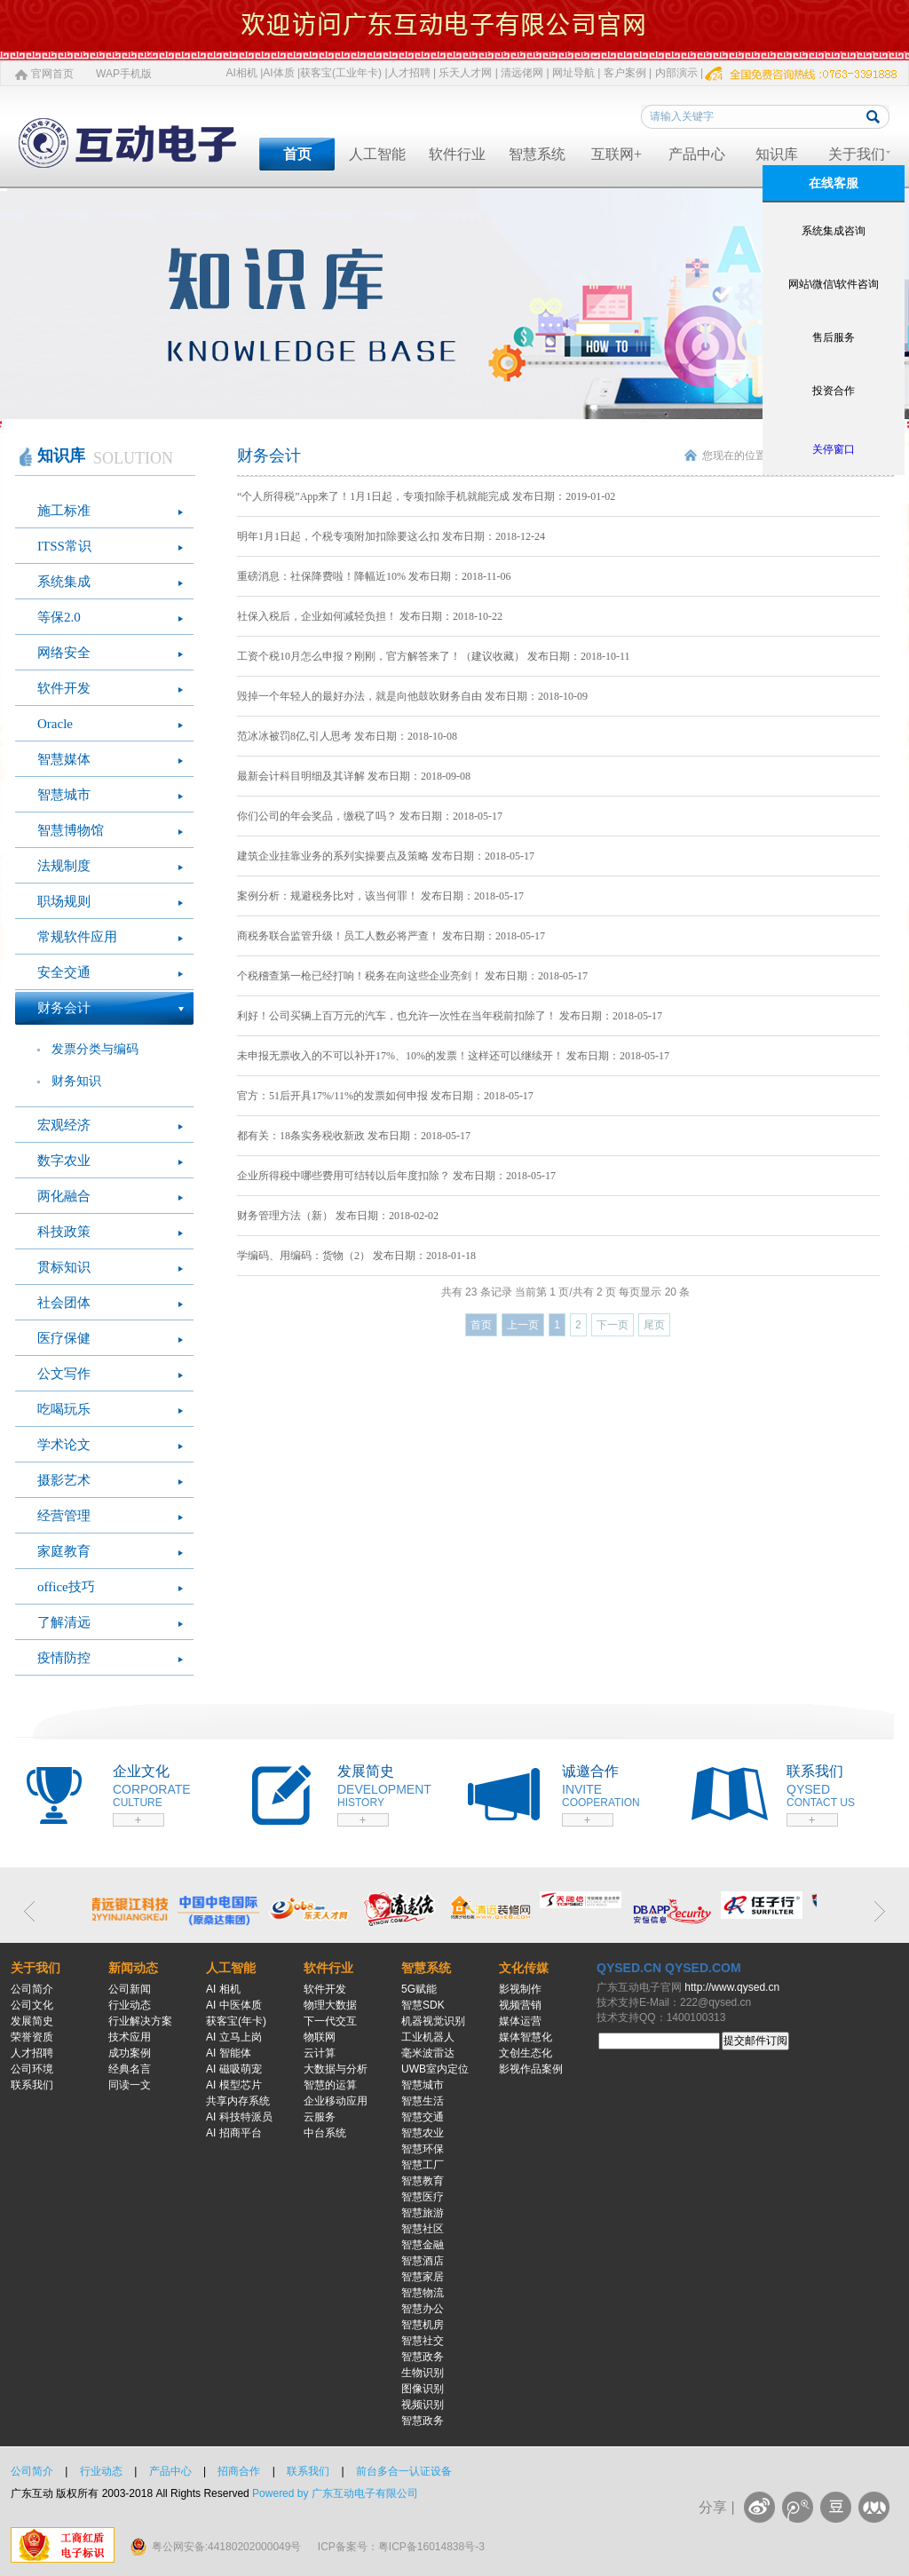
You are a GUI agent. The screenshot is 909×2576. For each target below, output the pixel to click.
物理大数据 (330, 2005)
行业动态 (129, 2005)
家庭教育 (64, 1551)
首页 (297, 154)
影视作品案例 (531, 2069)
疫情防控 (64, 1658)
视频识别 (422, 2404)
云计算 (320, 2053)
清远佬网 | (525, 73)
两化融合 (64, 1196)
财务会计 (64, 1008)
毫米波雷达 (427, 2053)
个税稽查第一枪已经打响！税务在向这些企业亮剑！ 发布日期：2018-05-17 (412, 976)
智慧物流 (422, 2293)
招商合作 (238, 2471)
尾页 (654, 1325)
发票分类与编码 (94, 1049)
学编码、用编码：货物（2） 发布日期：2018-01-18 (356, 1255)
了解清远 (64, 1622)
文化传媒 (524, 1968)
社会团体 (64, 1303)
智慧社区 (422, 2229)
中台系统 (325, 2133)
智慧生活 (422, 2101)
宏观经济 (64, 1125)
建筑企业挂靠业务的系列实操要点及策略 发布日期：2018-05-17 (385, 856)
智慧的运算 (330, 2085)
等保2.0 (59, 617)
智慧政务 (422, 2356)
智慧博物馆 (70, 830)
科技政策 (64, 1232)
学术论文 (64, 1445)
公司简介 (32, 1989)
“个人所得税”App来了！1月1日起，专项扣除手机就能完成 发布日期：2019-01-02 (426, 496)
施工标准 (64, 510)
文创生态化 (525, 2053)
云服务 (320, 2117)
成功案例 (129, 2053)
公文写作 (64, 1374)
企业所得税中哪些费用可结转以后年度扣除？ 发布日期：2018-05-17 (396, 1175)
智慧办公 (422, 2309)
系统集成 (64, 582)
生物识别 (422, 2372)
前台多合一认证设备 (404, 2471)
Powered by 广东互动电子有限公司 (335, 2493)
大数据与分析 (336, 2069)
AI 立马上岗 (234, 2037)
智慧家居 (422, 2277)
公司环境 (32, 2069)
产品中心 (696, 154)
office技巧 (66, 1587)
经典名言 (129, 2069)
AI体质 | (281, 73)
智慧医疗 (422, 2197)
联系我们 (32, 2085)
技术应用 (129, 2037)
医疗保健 (64, 1338)
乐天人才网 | (468, 73)
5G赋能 (419, 1989)
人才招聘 (32, 2053)
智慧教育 (422, 2181)
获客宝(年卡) (236, 2021)
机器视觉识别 (433, 2021)
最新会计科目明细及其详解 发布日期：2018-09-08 (353, 776)
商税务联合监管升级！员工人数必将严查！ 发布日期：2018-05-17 (391, 936)
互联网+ (616, 154)
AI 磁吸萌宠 (234, 2069)
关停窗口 (833, 449)
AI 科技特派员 (239, 2117)
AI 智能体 (228, 2053)
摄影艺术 (64, 1480)
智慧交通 (422, 2117)
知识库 (776, 154)
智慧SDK (423, 2005)
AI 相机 (223, 1989)
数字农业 (64, 1160)
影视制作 (520, 1989)
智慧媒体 (64, 759)
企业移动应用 (336, 2101)
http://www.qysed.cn (731, 1987)
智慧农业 (422, 2133)
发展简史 (32, 2021)
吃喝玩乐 (64, 1409)
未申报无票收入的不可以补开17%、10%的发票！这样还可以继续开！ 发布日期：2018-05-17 (453, 1056)
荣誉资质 (32, 2037)
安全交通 (64, 972)
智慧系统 (537, 154)
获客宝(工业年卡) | (343, 73)
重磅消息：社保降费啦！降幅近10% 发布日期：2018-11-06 (374, 576)
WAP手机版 (124, 73)
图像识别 (422, 2388)
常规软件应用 (77, 937)
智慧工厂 (422, 2165)
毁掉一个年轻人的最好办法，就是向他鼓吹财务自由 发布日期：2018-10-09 (412, 696)
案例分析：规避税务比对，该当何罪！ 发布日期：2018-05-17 (380, 896)
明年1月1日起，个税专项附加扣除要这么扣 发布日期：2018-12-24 (391, 536)
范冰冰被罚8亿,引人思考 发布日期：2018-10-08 (347, 736)
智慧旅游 (422, 2213)
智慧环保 (422, 2149)
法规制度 (64, 866)
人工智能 (377, 154)
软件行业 (457, 154)
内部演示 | (679, 73)
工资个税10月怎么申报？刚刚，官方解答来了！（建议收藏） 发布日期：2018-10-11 (433, 656)
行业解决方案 (140, 2021)
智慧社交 (422, 2340)
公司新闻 (129, 1989)
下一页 (612, 1325)
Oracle (55, 724)
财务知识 (76, 1081)
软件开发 (64, 688)
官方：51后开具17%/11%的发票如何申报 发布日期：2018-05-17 (385, 1096)
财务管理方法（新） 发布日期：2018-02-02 (338, 1215)
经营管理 (64, 1516)
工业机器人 (427, 2037)
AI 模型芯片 (234, 2085)
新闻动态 (133, 1968)
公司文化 (32, 2005)
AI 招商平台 (234, 2133)
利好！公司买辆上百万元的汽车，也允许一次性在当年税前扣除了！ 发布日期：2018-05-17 (449, 1016)
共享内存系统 (238, 2101)
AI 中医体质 (234, 2005)
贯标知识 (64, 1267)
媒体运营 (520, 2021)
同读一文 (129, 2085)
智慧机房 (422, 2324)
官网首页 (52, 73)
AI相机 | (245, 73)
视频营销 (520, 2005)
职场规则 (64, 901)
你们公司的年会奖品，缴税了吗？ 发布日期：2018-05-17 (369, 816)
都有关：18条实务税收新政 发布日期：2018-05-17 (353, 1135)
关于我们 (856, 154)
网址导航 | (576, 73)
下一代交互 (330, 2021)
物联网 (320, 2037)
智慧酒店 (422, 2261)
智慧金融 (422, 2245)
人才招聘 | (412, 73)
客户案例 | (628, 73)
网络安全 (64, 653)
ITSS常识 (64, 546)
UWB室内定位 (435, 2069)
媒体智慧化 (525, 2037)
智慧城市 (64, 795)
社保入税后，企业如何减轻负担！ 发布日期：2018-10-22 (369, 616)
